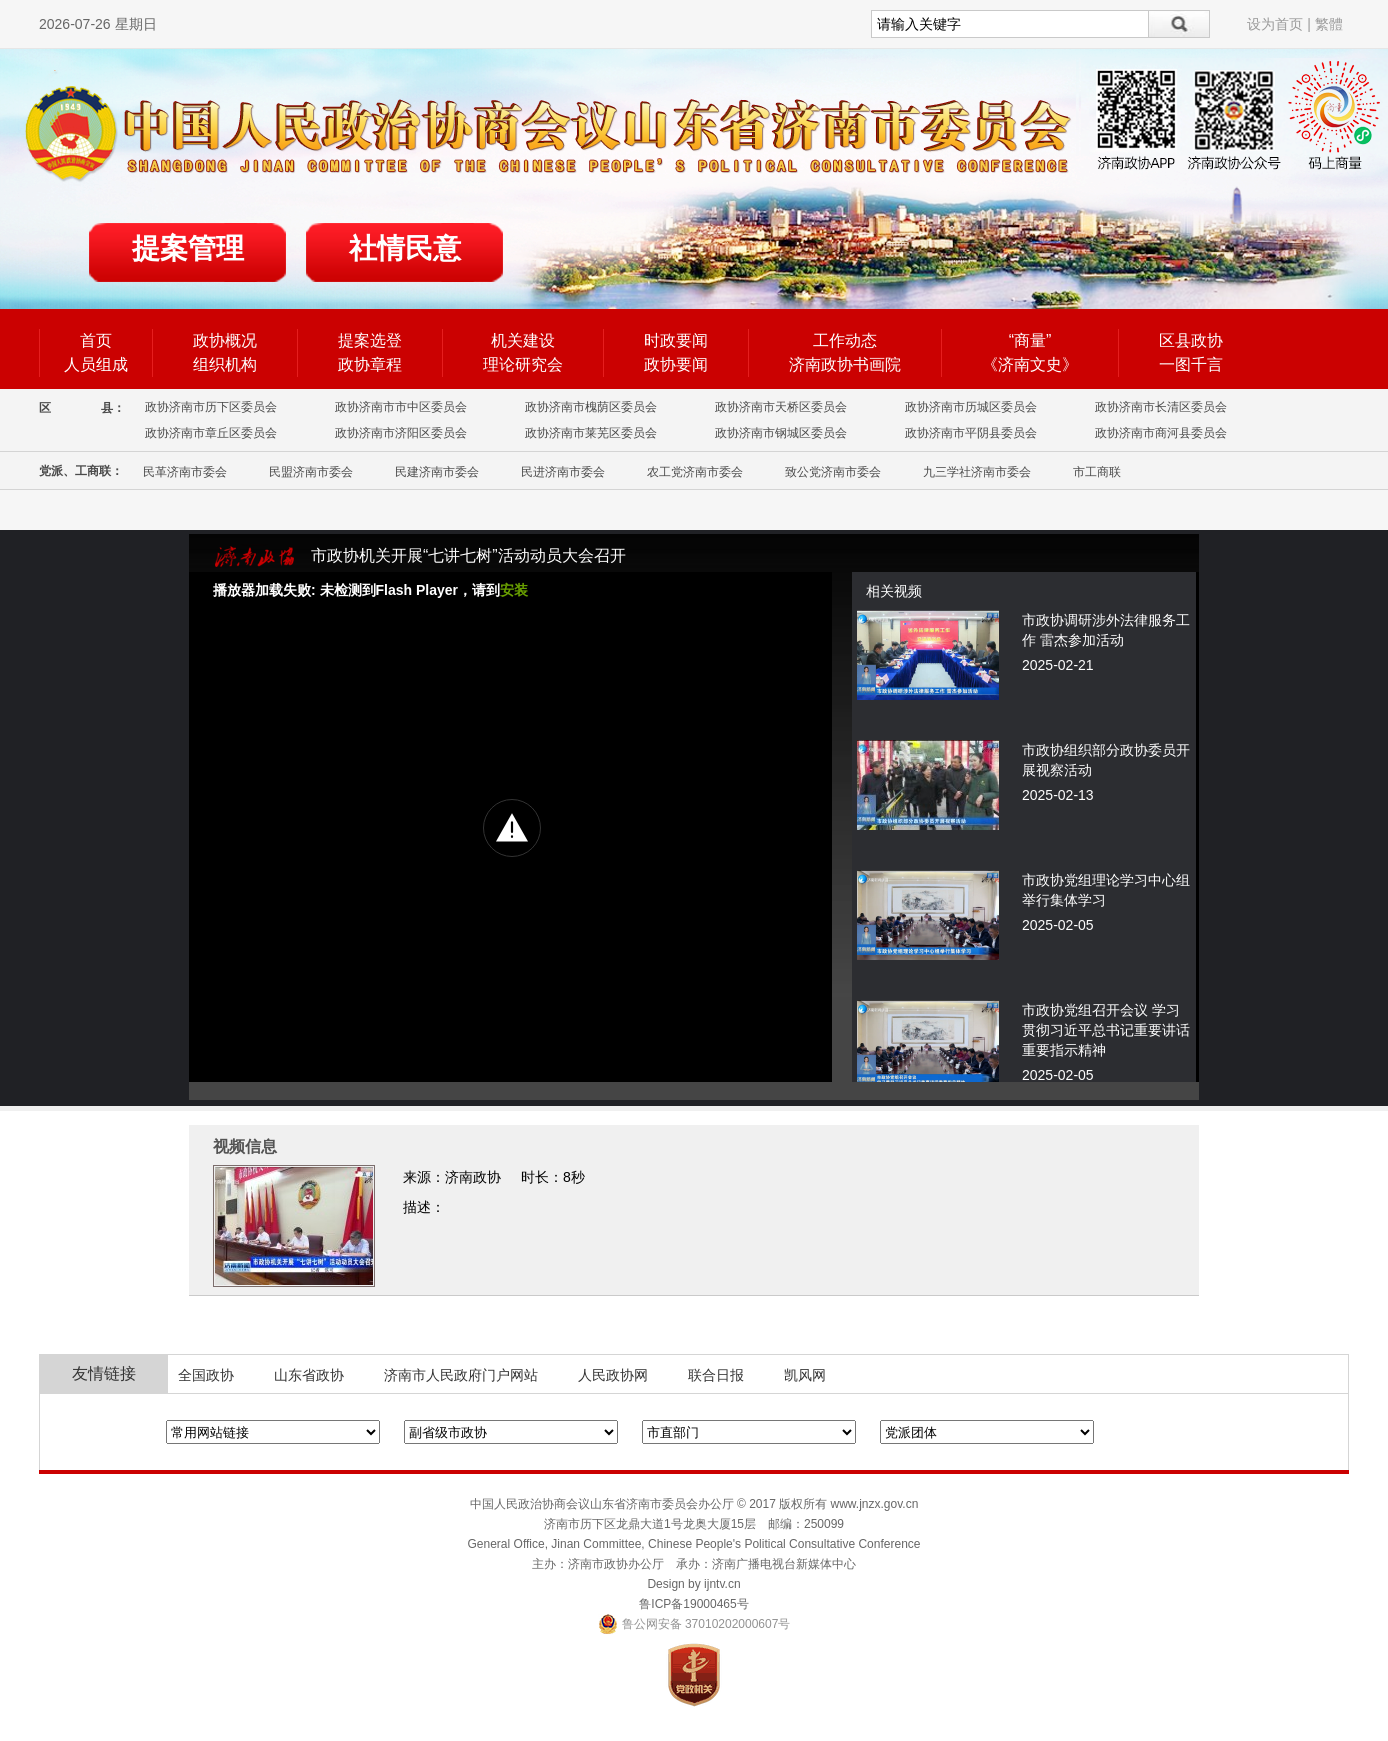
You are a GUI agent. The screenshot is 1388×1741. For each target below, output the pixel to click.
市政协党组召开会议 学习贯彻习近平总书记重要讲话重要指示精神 (1106, 1030)
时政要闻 (676, 340)
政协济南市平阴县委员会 (971, 433)
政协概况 (225, 340)
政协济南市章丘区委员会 (211, 433)
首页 (96, 340)
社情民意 (405, 248)
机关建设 (523, 340)
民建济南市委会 (437, 472)
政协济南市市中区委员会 (401, 407)
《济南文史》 (1030, 364)
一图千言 (1191, 364)
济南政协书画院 (845, 364)
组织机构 (225, 364)
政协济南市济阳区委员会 (401, 433)
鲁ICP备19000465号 (693, 1604)
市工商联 (1097, 472)
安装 (514, 590)
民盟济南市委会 (311, 472)
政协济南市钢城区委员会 (781, 433)
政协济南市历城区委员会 (971, 407)
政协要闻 (676, 364)
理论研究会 (523, 364)
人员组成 (96, 364)
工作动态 (845, 340)
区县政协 (1191, 340)
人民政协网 (613, 1375)
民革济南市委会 (185, 472)
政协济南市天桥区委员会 (781, 407)
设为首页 (1275, 24)
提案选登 (370, 340)
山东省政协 (309, 1375)
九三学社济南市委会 (977, 472)
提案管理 (188, 248)
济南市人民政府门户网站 (461, 1375)
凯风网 (805, 1375)
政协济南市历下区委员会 (211, 407)
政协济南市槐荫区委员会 (591, 407)
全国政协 (206, 1375)
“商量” (1030, 340)
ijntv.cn (722, 1584)
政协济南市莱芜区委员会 (591, 433)
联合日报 (716, 1375)
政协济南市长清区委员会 (1161, 407)
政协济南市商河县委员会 (1161, 433)
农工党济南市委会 (695, 472)
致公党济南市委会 (833, 472)
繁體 (1329, 24)
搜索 (1179, 24)
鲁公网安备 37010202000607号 (694, 1624)
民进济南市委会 (563, 472)
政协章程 (370, 364)
